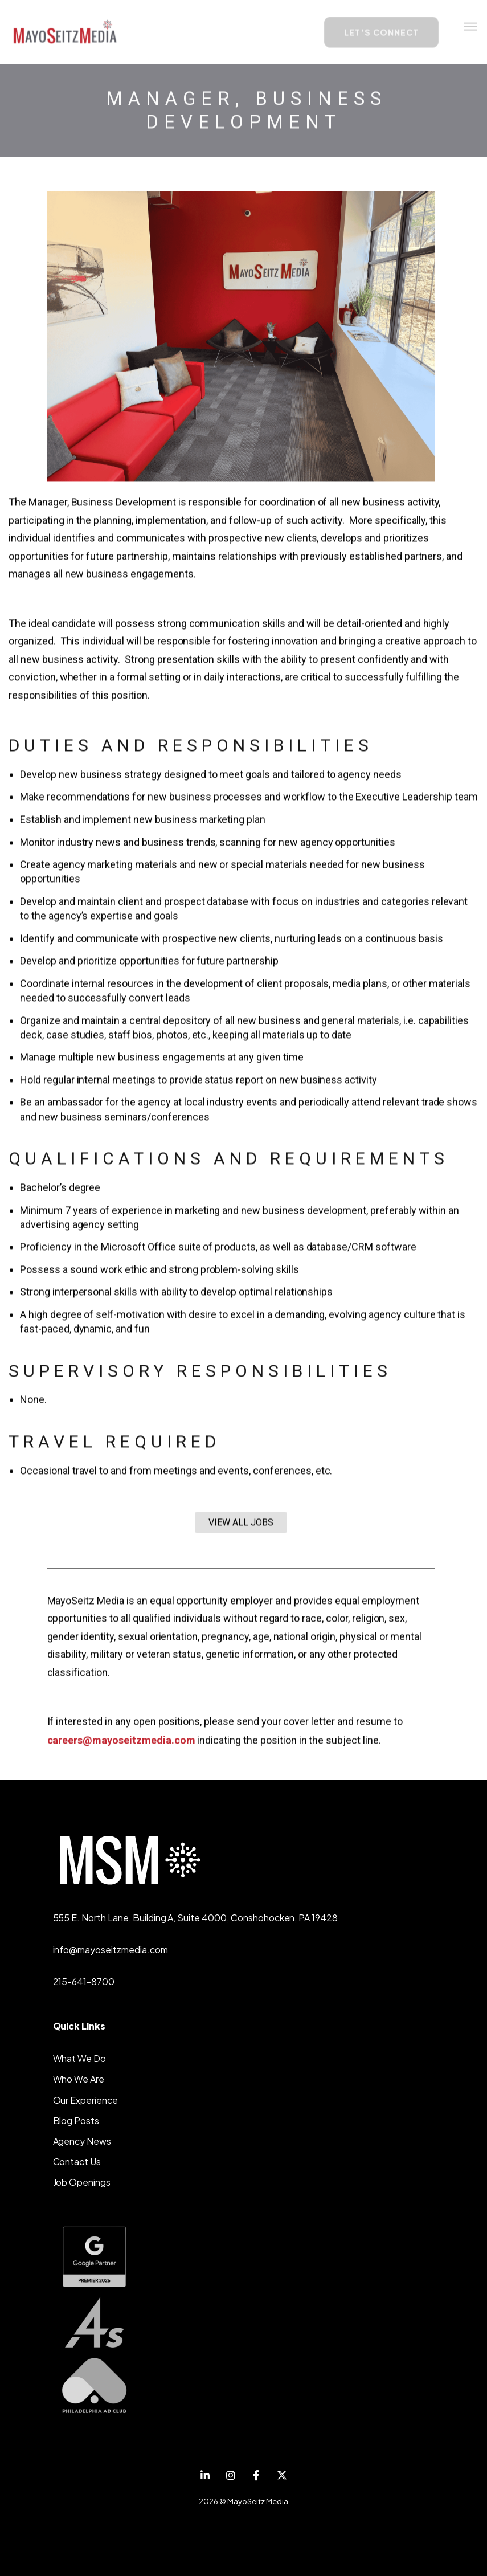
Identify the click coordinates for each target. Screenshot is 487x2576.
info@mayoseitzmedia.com (110, 1950)
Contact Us (77, 2161)
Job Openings (82, 2182)
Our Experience (85, 2100)
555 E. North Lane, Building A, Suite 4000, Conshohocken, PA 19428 (195, 1918)
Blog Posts (76, 2120)
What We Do (80, 2058)
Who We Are (79, 2079)
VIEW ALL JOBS (240, 1524)
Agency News (82, 2141)
